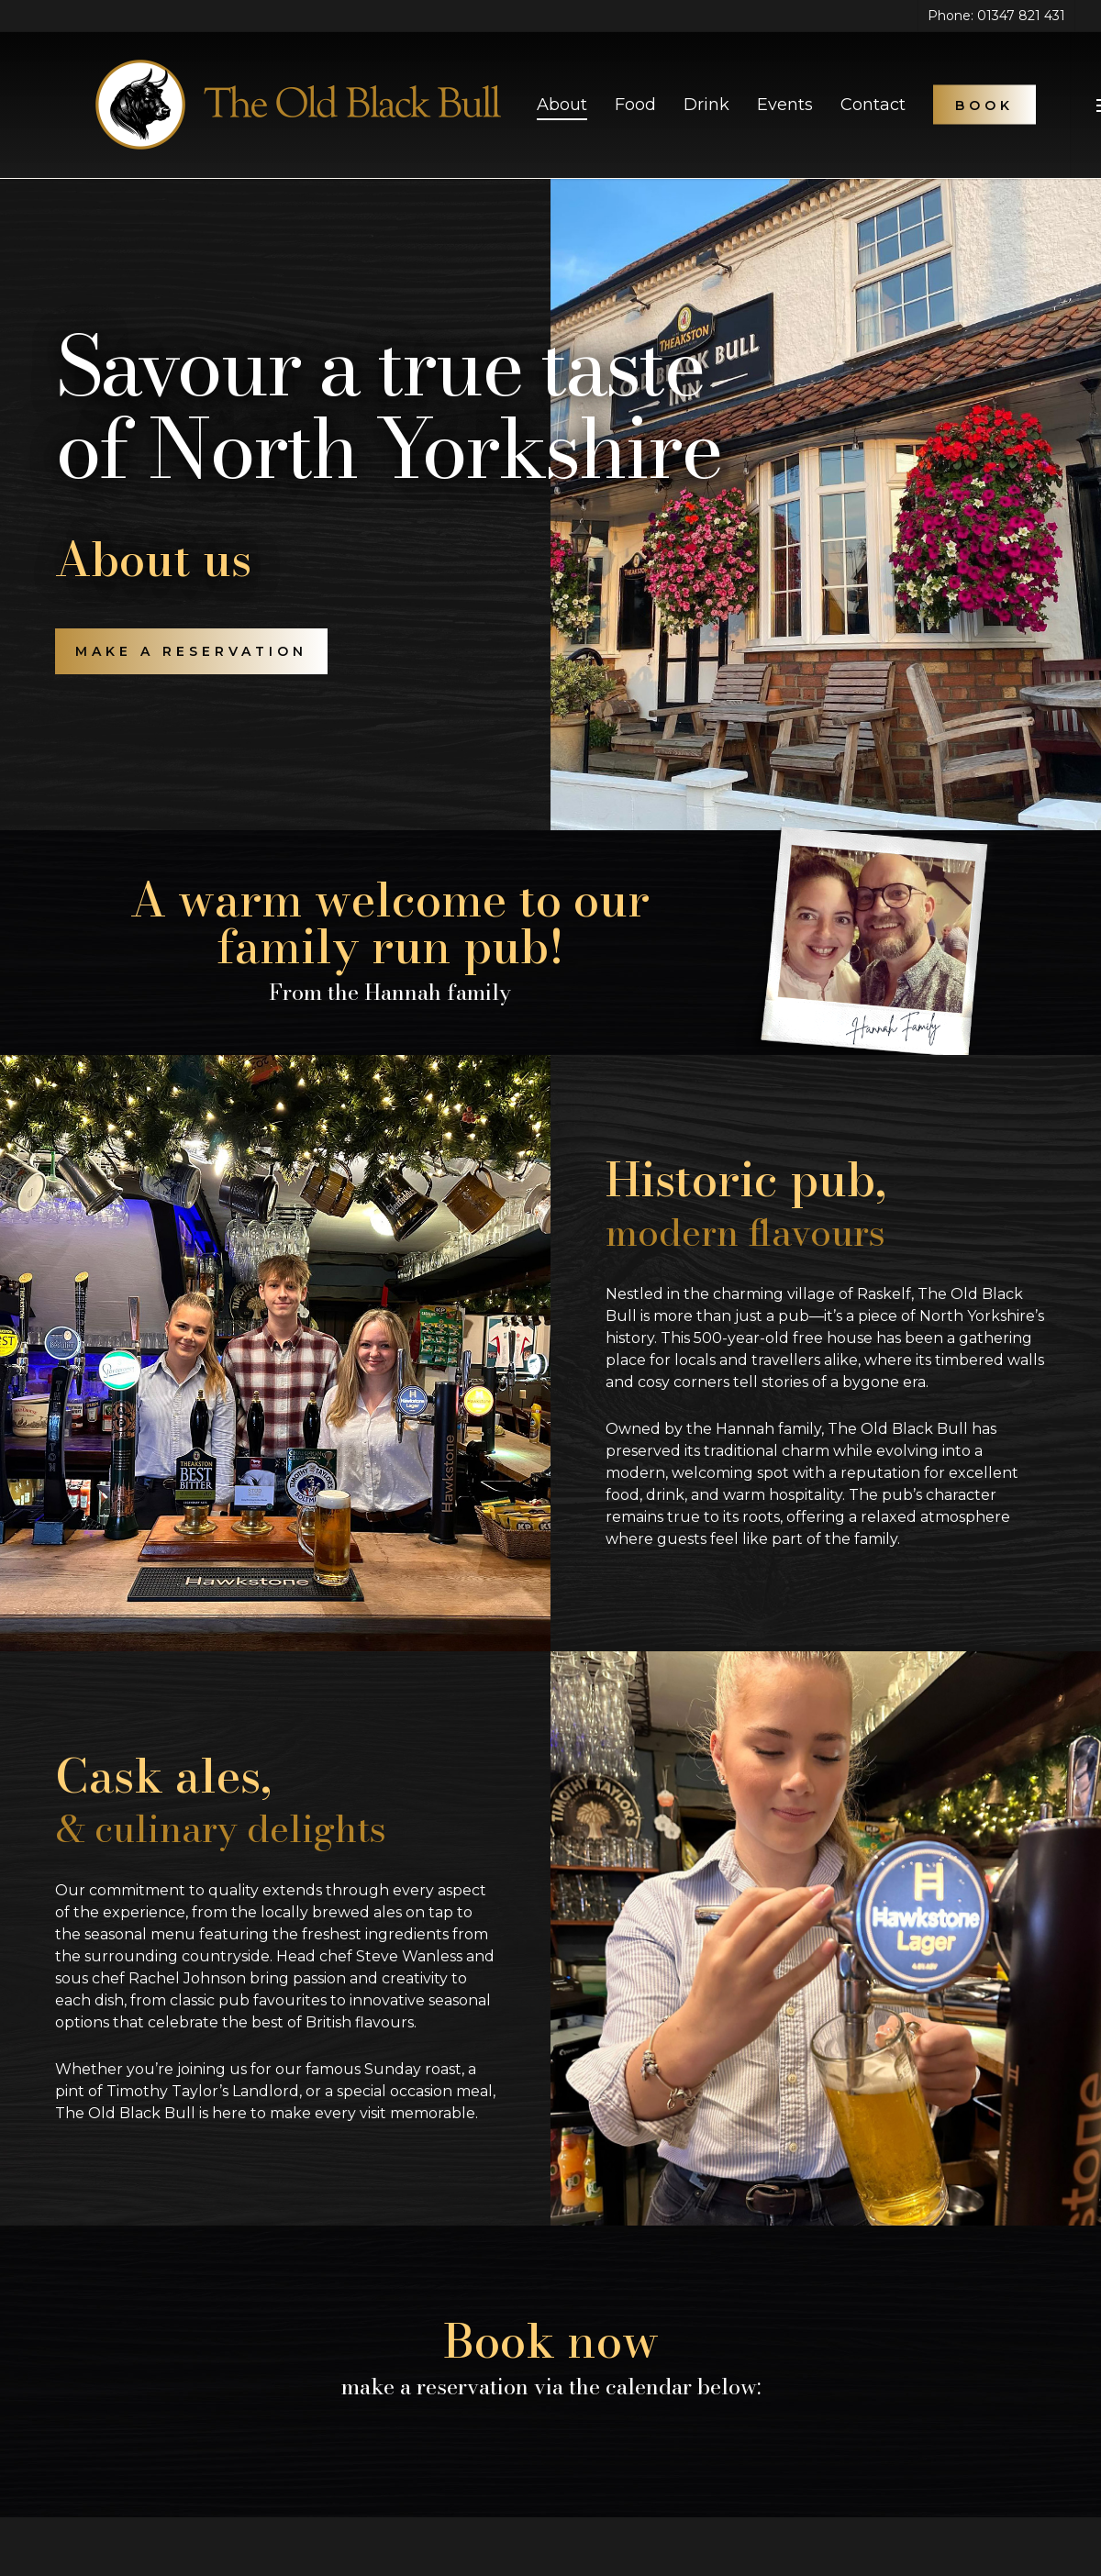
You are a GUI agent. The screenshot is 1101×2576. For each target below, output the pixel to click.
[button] (191, 651)
